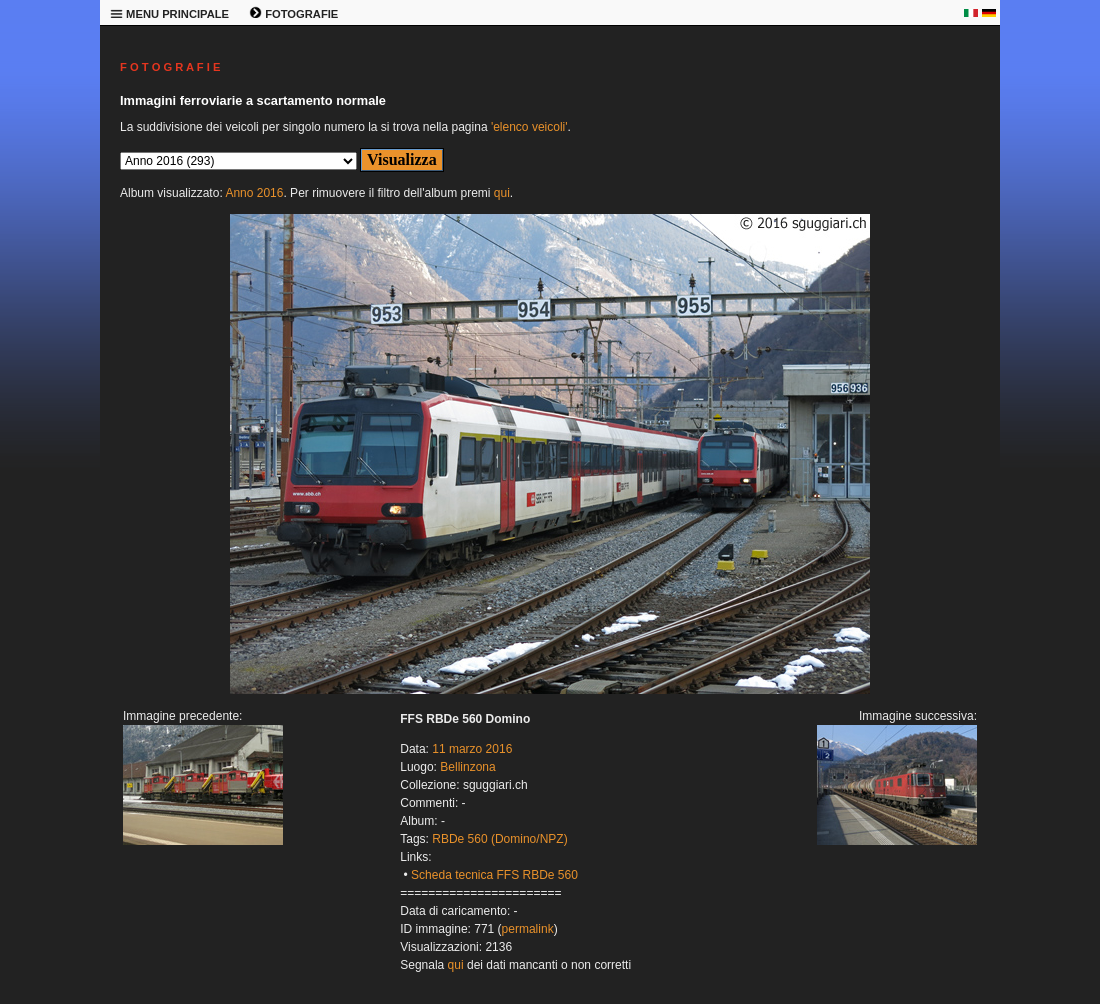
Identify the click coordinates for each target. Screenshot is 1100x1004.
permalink (528, 929)
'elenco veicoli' (529, 127)
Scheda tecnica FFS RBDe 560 (494, 875)
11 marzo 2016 (472, 749)
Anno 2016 (254, 193)
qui (502, 193)
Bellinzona (467, 767)
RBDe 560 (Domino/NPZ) (499, 839)
